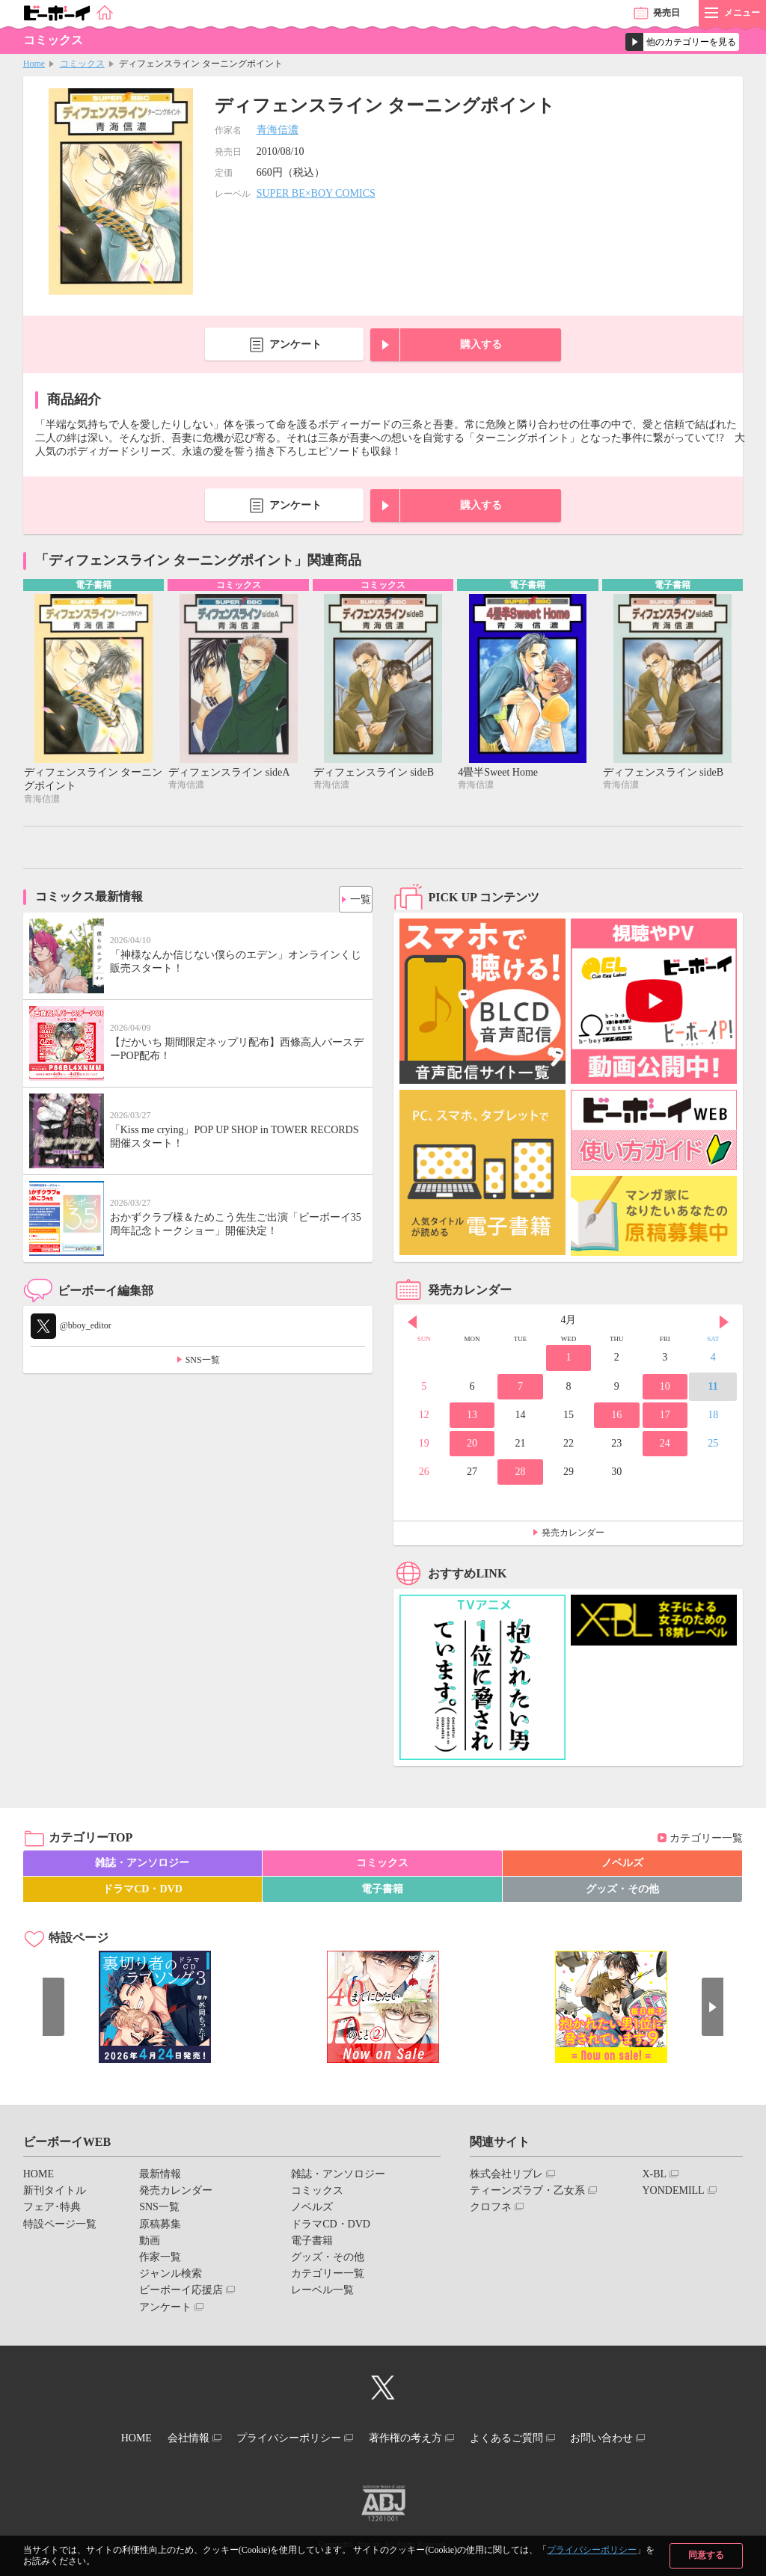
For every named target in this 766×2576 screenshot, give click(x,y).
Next (724, 1324)
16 (616, 1417)
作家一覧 (160, 2259)
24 (665, 1445)
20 (472, 1445)
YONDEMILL (673, 2192)
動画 (149, 2242)
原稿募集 (160, 2225)
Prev (412, 1324)
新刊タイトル (54, 2192)
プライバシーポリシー (592, 2550)
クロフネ (491, 2209)
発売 (666, 12)
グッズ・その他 (622, 1891)
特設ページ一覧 (59, 2225)
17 (665, 1417)
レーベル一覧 (322, 2292)
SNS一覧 (203, 1361)
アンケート (295, 344)
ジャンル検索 (170, 2275)
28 (520, 1473)
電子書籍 (382, 1891)
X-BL (654, 2176)
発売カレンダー (573, 1535)
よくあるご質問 (523, 2438)
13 (472, 1417)
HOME (38, 2176)
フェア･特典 (52, 2209)
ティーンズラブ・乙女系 (527, 2192)
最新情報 (160, 2176)
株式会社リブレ (506, 2176)
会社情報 (171, 2438)
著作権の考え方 (410, 2438)
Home (34, 63)
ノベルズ (622, 1865)
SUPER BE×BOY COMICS (316, 193)
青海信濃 (277, 129)
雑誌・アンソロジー (142, 1865)
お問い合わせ (629, 2438)
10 (665, 1387)
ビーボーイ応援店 (181, 2292)
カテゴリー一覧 (706, 1839)
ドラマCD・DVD (142, 1891)
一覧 (355, 897)
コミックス (82, 63)
